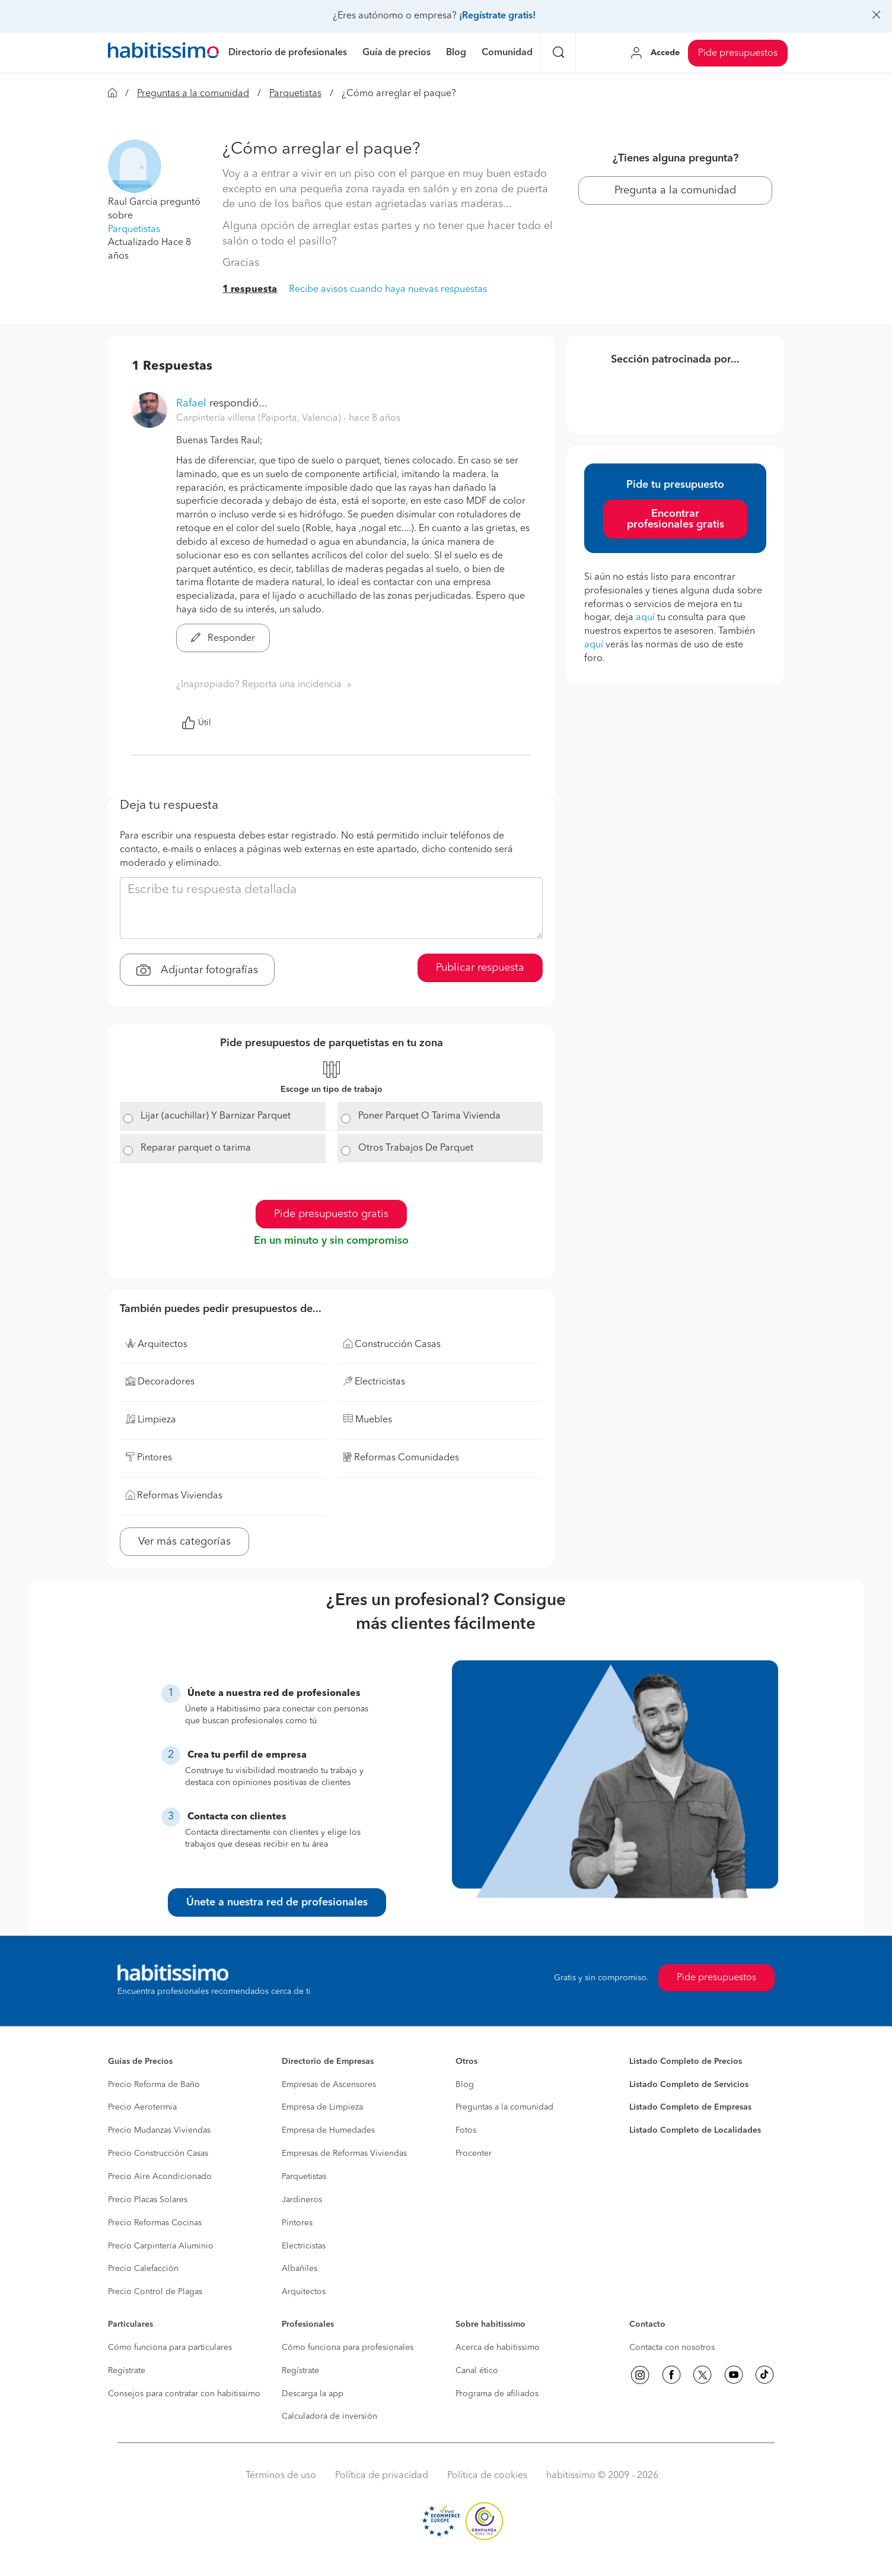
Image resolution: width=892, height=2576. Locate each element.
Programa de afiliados (497, 2394)
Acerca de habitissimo (497, 2347)
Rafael (191, 403)
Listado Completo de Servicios (688, 2085)
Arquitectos (304, 2292)
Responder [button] (223, 638)
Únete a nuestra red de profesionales (277, 1902)
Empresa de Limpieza (322, 2107)
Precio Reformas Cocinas (155, 2223)
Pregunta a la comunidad (675, 190)
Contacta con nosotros (672, 2347)
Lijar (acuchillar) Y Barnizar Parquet (216, 1116)
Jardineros (302, 2200)
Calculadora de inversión (329, 2416)
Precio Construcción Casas (158, 2153)
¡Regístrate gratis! (497, 16)
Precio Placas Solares (147, 2200)
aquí (645, 617)
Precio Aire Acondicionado (160, 2176)
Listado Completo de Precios (685, 2061)
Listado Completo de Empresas (690, 2107)
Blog (464, 2085)
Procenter (473, 2153)
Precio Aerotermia (142, 2107)
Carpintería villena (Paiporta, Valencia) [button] (259, 418)
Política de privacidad (381, 2475)
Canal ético (476, 2371)
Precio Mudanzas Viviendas (159, 2130)
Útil (196, 723)
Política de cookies (487, 2475)
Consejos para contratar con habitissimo (184, 2394)
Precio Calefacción (143, 2268)
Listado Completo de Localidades (695, 2130)
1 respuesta (249, 289)
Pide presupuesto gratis (331, 1214)
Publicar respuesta (480, 968)
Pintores (297, 2223)
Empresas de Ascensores (329, 2085)
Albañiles (299, 2268)
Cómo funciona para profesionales (347, 2347)
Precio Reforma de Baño (154, 2085)
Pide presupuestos (738, 53)
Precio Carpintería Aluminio (161, 2246)
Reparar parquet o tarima (196, 1148)
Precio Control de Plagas (155, 2292)
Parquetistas (295, 94)
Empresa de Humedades (328, 2130)
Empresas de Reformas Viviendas (344, 2153)
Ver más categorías (184, 1541)
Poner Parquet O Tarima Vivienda (429, 1116)
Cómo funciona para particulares (170, 2347)
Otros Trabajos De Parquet (415, 1148)
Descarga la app (312, 2394)
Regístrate (126, 2371)
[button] (134, 166)
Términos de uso (281, 2475)
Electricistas (304, 2246)
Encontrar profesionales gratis (675, 519)
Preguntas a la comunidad (193, 94)
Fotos (465, 2130)
